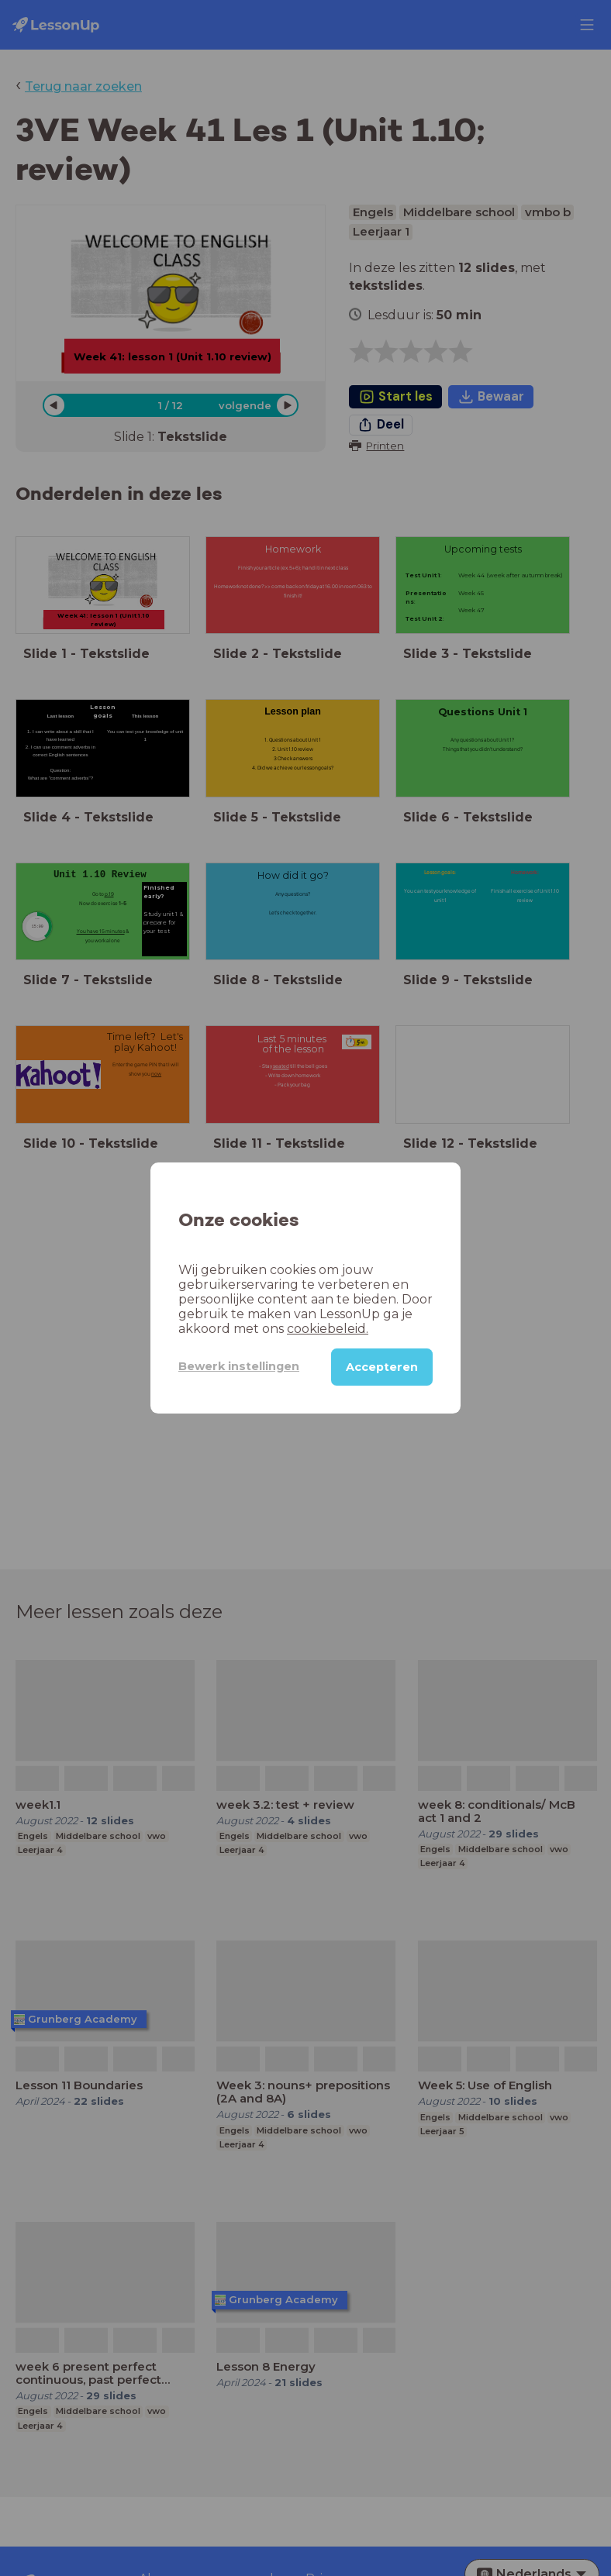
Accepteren (382, 1367)
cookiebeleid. (327, 1328)
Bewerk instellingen (238, 1366)
